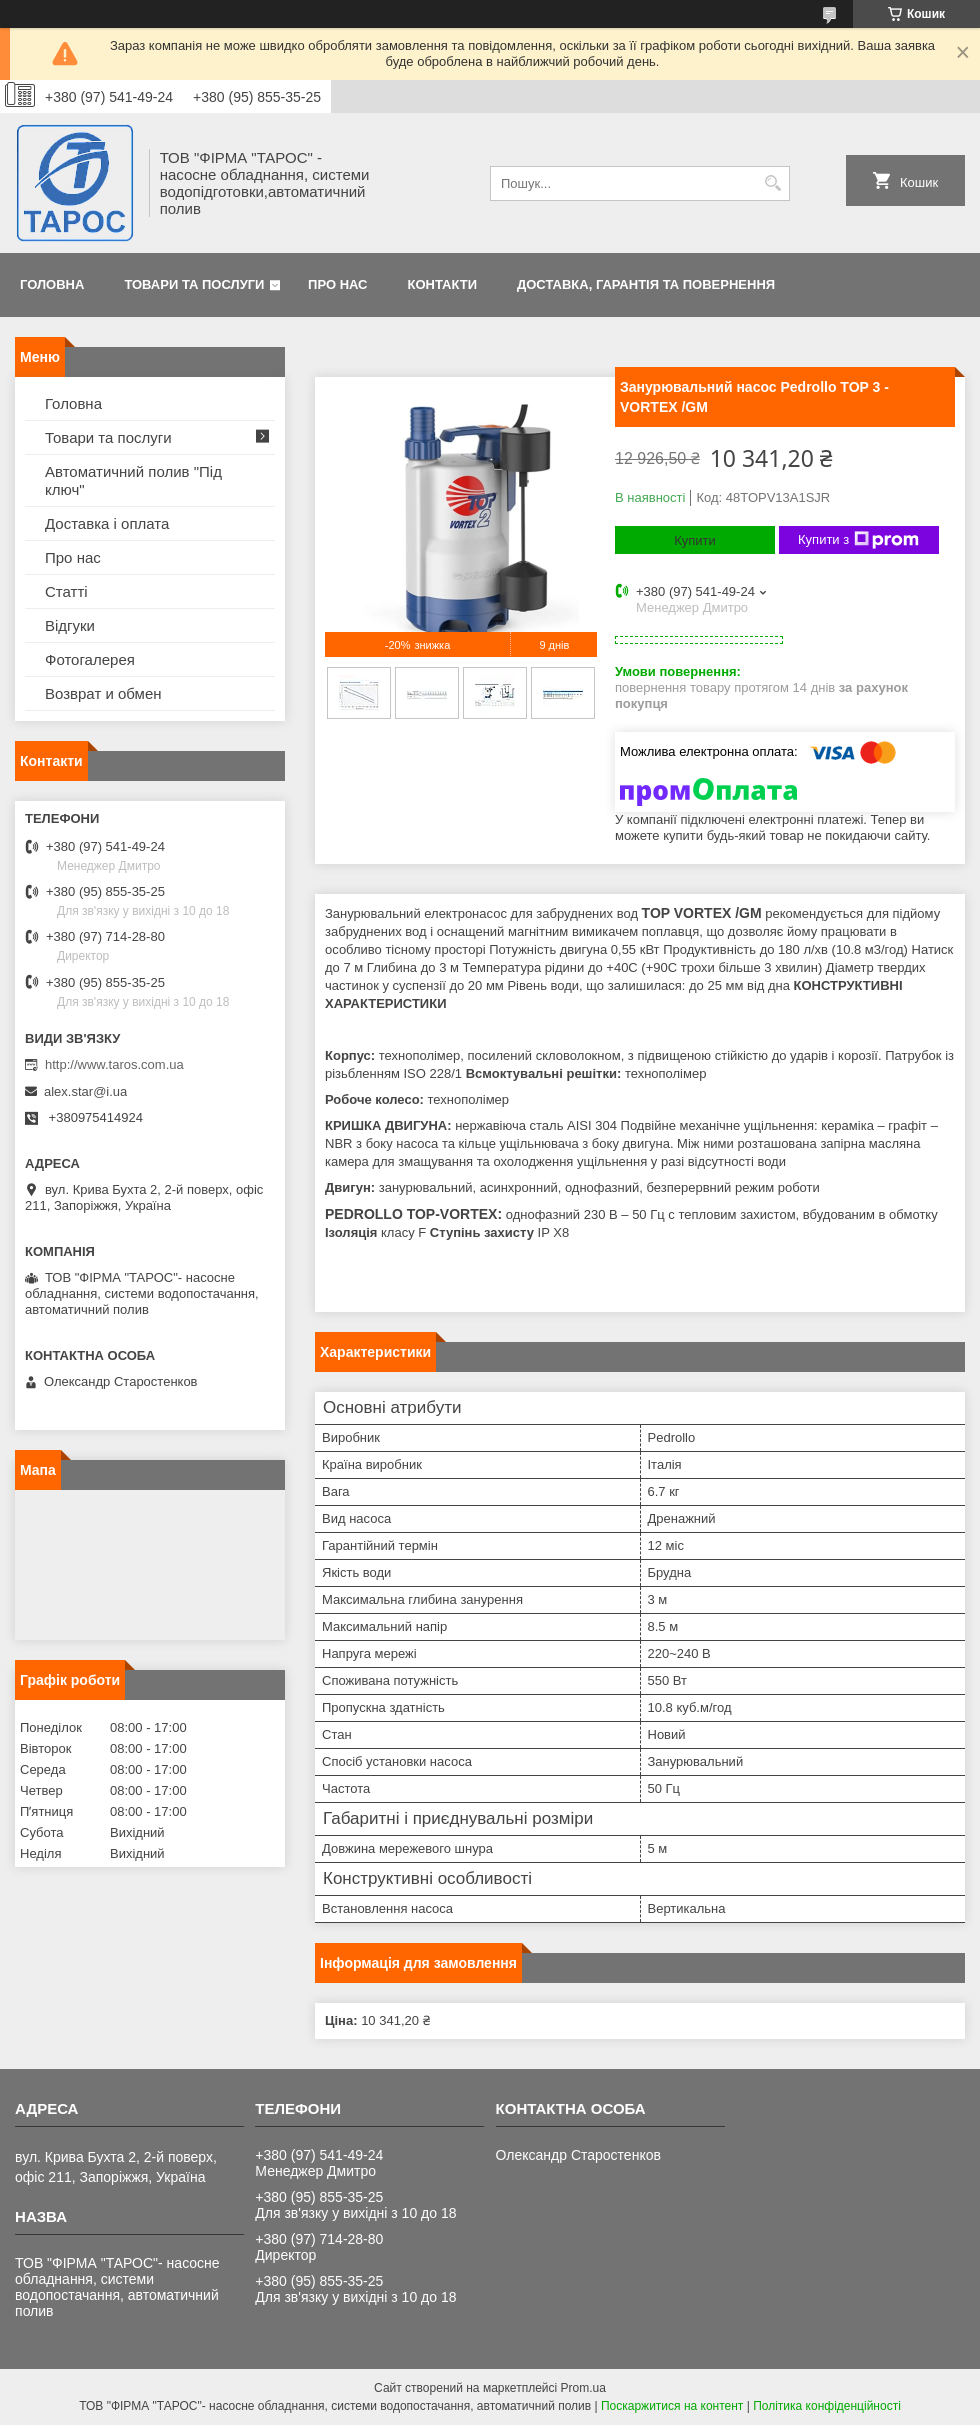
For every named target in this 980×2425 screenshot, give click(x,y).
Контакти (443, 284)
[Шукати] (772, 183)
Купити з (858, 540)
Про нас (337, 284)
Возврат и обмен (103, 693)
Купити (695, 540)
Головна (52, 284)
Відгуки (70, 625)
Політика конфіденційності (827, 2406)
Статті (66, 591)
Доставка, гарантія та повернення (646, 284)
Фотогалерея (90, 659)
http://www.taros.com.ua (114, 1064)
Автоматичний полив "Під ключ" (133, 480)
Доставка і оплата (107, 523)
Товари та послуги (194, 284)
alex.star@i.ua (85, 1091)
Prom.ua (583, 2388)
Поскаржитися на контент (672, 2406)
